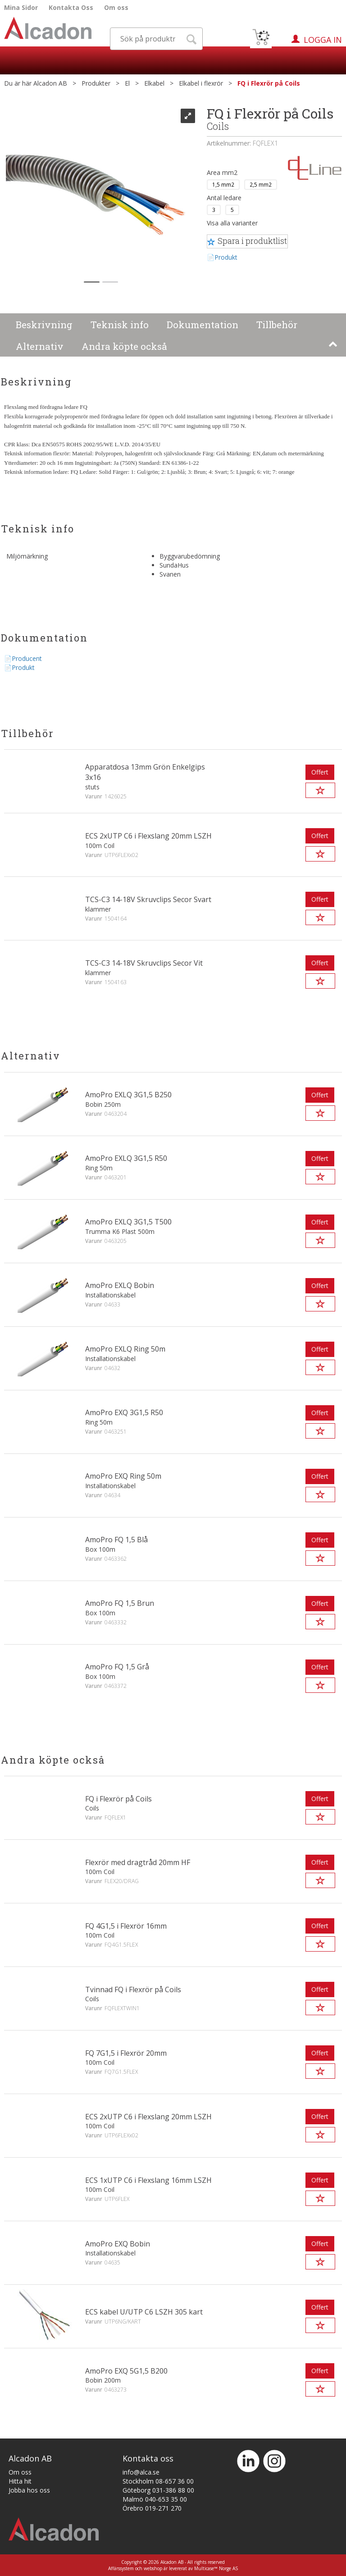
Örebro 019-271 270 (152, 2508)
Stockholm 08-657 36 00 (158, 2481)
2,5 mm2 (261, 184)
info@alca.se (141, 2472)
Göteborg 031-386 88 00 (158, 2490)
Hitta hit (20, 2481)
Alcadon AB (50, 83)
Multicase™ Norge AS (216, 2568)
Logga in (323, 39)
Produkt (225, 257)
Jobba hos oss (29, 2490)
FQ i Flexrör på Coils (268, 83)
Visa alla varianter (232, 223)
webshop (153, 2568)
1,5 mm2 (223, 184)
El (127, 83)
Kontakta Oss (71, 7)
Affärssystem (121, 2568)
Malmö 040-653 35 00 (155, 2499)
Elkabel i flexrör (201, 83)
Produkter (96, 83)
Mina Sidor (21, 7)
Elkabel (154, 83)
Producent (27, 658)
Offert (319, 772)
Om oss (116, 7)
